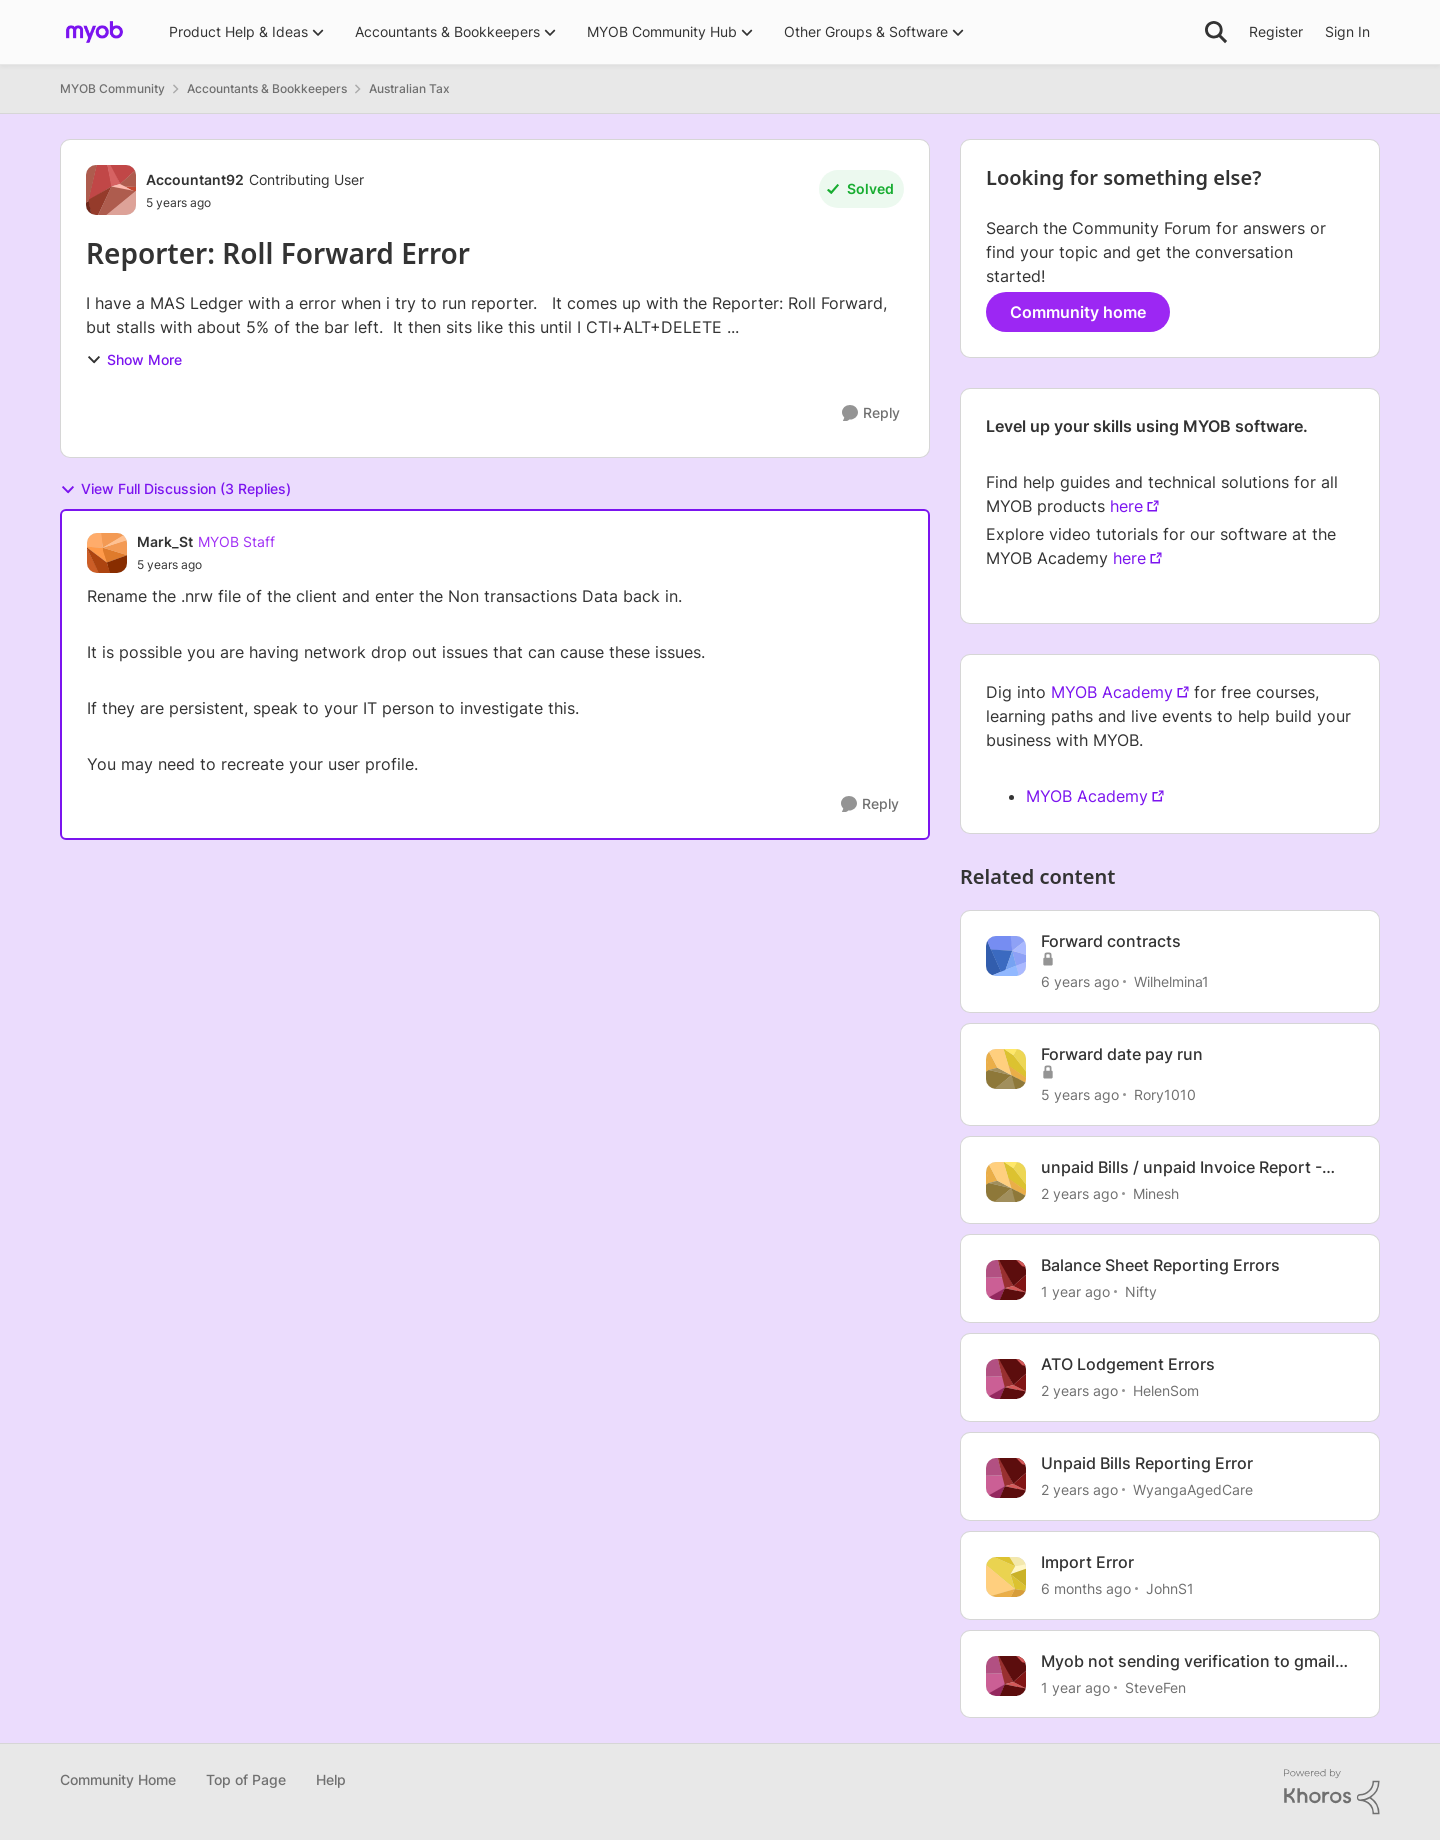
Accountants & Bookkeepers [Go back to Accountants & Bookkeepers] (267, 88)
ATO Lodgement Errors (1128, 1364)
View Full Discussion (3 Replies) (175, 489)
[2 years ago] (1079, 1192)
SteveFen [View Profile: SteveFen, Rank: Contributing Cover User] (1155, 1686)
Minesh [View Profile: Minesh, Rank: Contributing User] (1156, 1192)
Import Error (1087, 1562)
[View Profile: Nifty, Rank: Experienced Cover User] (1006, 1280)
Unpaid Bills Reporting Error (1147, 1463)
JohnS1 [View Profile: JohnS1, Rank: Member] (1170, 1588)
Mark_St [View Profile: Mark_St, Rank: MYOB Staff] (165, 541)
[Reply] (871, 413)
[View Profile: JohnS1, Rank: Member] (1006, 1577)
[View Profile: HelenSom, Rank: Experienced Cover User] (1006, 1379)
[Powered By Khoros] (1332, 1792)
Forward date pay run (1122, 1054)
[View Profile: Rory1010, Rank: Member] (1006, 1069)
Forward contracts (1111, 941)
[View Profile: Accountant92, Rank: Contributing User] (111, 190)
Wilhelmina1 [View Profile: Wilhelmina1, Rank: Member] (1171, 981)
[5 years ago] (1080, 1094)
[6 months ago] (1086, 1588)
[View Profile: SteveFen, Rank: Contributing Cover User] (1006, 1676)
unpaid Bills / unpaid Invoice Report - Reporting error (1181, 1167)
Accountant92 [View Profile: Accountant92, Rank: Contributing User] (195, 179)
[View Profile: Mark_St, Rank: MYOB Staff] (107, 553)
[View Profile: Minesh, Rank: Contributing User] (1006, 1182)
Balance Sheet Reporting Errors (1160, 1265)
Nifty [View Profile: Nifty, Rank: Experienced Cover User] (1141, 1291)
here (1126, 506)
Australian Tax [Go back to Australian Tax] (409, 88)
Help (331, 1779)
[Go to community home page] (94, 32)
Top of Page (246, 1779)
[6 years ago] (1080, 981)
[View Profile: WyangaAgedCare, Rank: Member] (1006, 1478)
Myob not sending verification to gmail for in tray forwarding (1188, 1661)
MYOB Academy (1112, 692)
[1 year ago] (1075, 1291)
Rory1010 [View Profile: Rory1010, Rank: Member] (1165, 1094)
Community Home (118, 1779)
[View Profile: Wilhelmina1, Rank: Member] (1006, 956)
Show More (134, 359)
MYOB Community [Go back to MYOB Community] (112, 88)
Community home (1078, 312)
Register (1276, 31)
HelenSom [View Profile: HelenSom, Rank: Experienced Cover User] (1166, 1390)
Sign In (1347, 31)
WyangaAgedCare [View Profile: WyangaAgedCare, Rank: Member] (1193, 1489)
